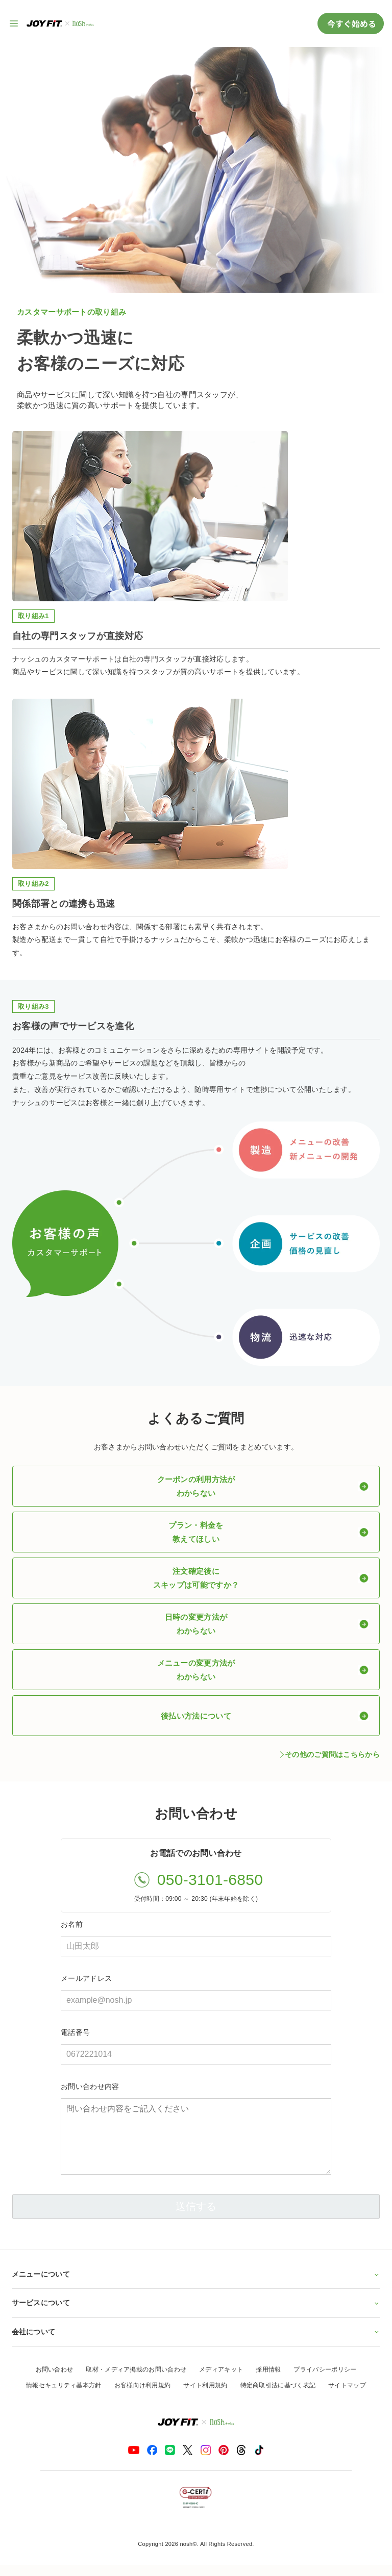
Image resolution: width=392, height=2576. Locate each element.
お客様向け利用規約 (142, 2385)
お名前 (72, 1924)
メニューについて (196, 2274)
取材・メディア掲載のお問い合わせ (136, 2369)
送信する (196, 2206)
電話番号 (75, 2032)
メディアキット (221, 2369)
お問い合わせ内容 (90, 2086)
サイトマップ (347, 2385)
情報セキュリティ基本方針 (64, 2385)
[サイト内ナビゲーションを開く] (14, 23)
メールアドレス (86, 1978)
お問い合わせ (55, 2369)
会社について (196, 2332)
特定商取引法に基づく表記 (278, 2385)
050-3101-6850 (210, 1879)
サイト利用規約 (205, 2385)
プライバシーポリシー (324, 2369)
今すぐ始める (350, 23)
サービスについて (196, 2303)
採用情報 (268, 2369)
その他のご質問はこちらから (332, 1754)
